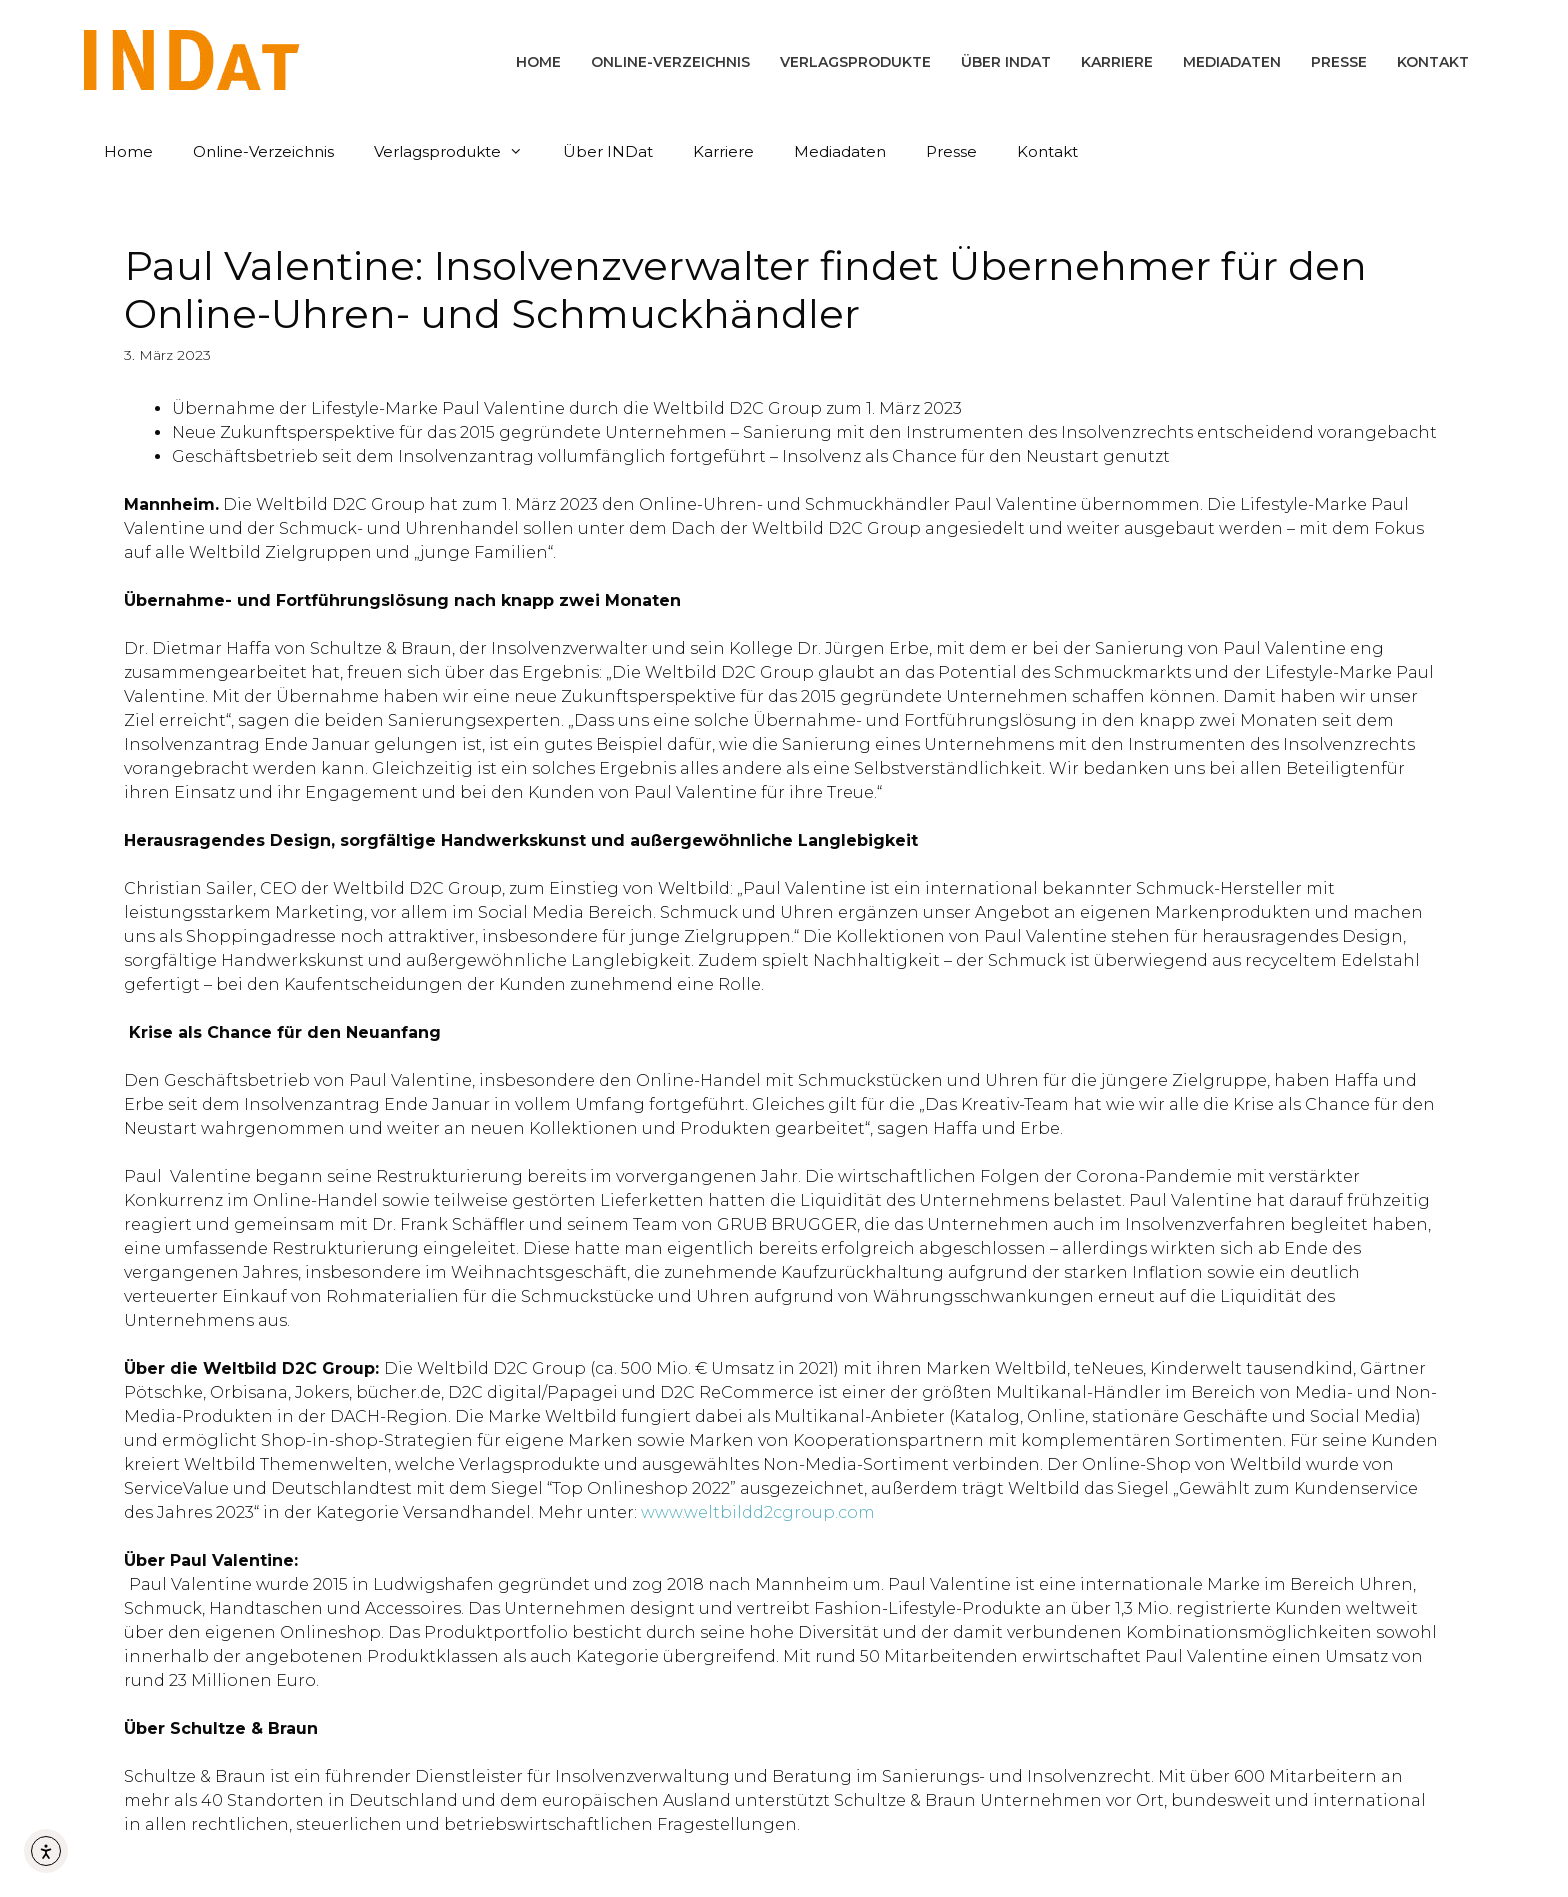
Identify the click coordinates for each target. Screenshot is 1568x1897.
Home (538, 62)
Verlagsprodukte (855, 62)
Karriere (1117, 62)
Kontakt (1433, 62)
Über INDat (1006, 62)
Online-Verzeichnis (670, 62)
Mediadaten (1232, 62)
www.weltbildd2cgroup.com (758, 1512)
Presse (1339, 62)
